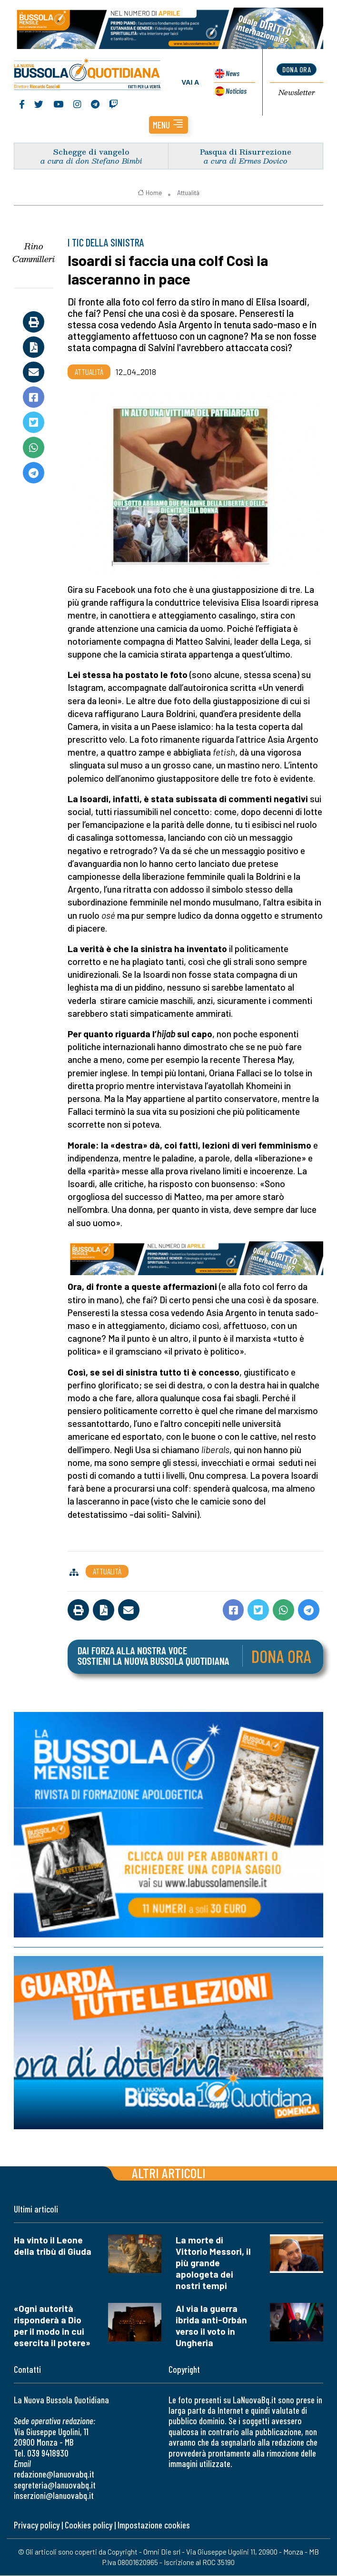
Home (150, 193)
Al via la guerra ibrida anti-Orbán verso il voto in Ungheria (211, 2326)
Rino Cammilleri (33, 252)
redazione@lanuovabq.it (54, 2474)
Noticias (235, 90)
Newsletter (296, 93)
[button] (168, 125)
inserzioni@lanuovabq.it (54, 2495)
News (232, 73)
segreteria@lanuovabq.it (55, 2485)
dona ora (296, 69)
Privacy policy (36, 2525)
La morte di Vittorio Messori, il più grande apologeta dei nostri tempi (213, 2263)
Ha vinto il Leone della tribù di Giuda (52, 2246)
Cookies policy (88, 2525)
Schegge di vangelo (91, 152)
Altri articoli (169, 2173)
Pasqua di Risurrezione (245, 152)
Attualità (188, 193)
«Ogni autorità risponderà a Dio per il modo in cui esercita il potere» (52, 2326)
